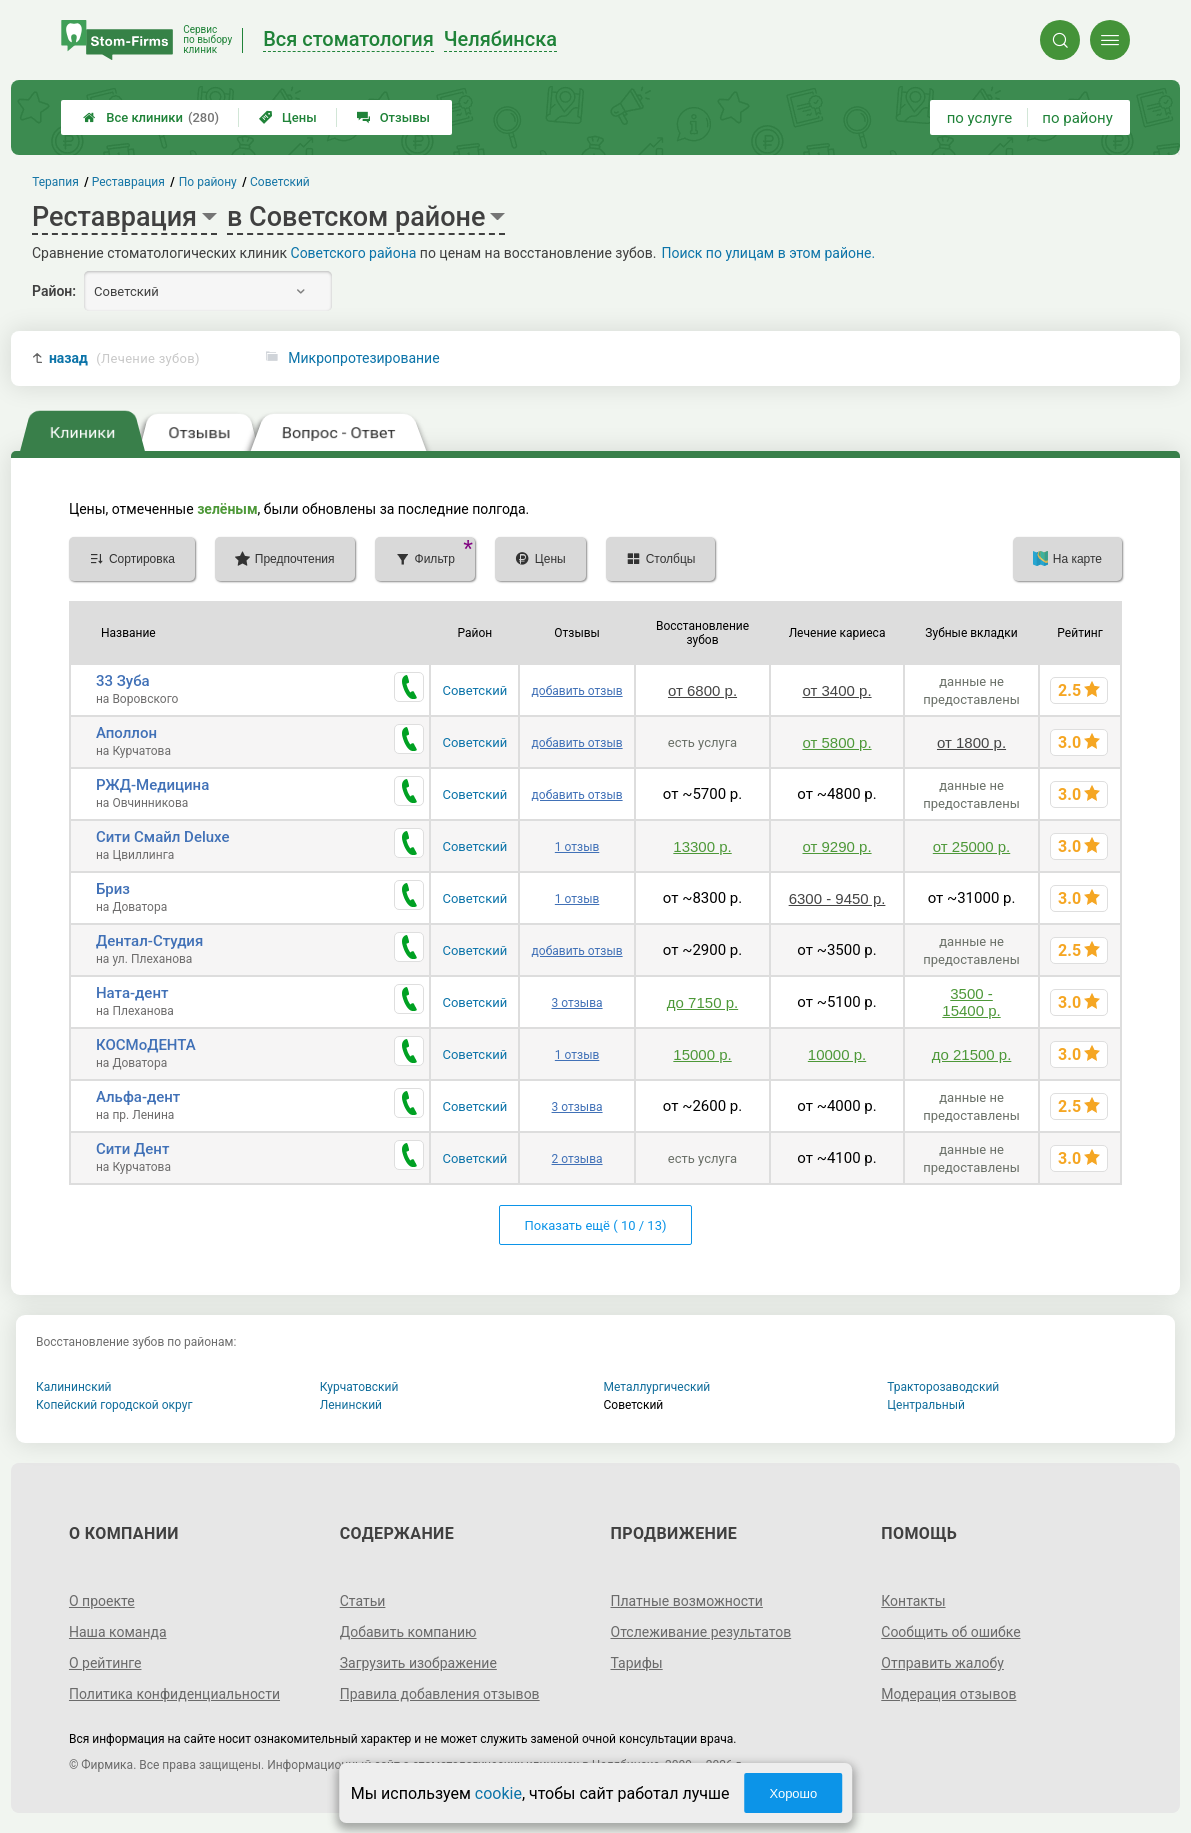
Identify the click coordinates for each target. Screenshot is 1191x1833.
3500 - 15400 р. (971, 1002)
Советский (474, 690)
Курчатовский (359, 1387)
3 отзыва (577, 1003)
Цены (288, 117)
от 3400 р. (836, 690)
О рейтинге (105, 1663)
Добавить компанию (408, 1632)
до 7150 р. (702, 1002)
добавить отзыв (577, 691)
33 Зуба (123, 681)
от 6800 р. (702, 690)
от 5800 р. (836, 742)
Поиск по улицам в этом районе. (768, 253)
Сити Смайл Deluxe (163, 837)
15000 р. (702, 1054)
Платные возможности (687, 1601)
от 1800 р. (971, 742)
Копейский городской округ (114, 1405)
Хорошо (793, 1793)
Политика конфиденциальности (174, 1694)
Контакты (913, 1601)
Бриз (113, 889)
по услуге (980, 118)
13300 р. (702, 846)
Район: (54, 291)
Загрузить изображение (418, 1663)
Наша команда (118, 1632)
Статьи (363, 1601)
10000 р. (837, 1054)
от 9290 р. (836, 846)
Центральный (926, 1405)
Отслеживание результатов (701, 1632)
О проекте (102, 1601)
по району (1077, 118)
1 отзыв (577, 847)
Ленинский (351, 1405)
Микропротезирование (363, 358)
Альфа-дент (138, 1097)
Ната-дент (132, 993)
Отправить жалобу (942, 1663)
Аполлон (126, 733)
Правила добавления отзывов (440, 1694)
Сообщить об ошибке (950, 1632)
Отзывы (393, 117)
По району (208, 182)
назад (124, 358)
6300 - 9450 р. (837, 898)
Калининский (74, 1387)
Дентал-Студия (149, 941)
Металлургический (657, 1387)
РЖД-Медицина (152, 785)
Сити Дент (132, 1149)
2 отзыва (577, 1159)
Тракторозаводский (943, 1387)
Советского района (354, 253)
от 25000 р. (971, 846)
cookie (498, 1793)
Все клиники (151, 117)
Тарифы (637, 1663)
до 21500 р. (972, 1054)
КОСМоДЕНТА (146, 1045)
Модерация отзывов (948, 1694)
